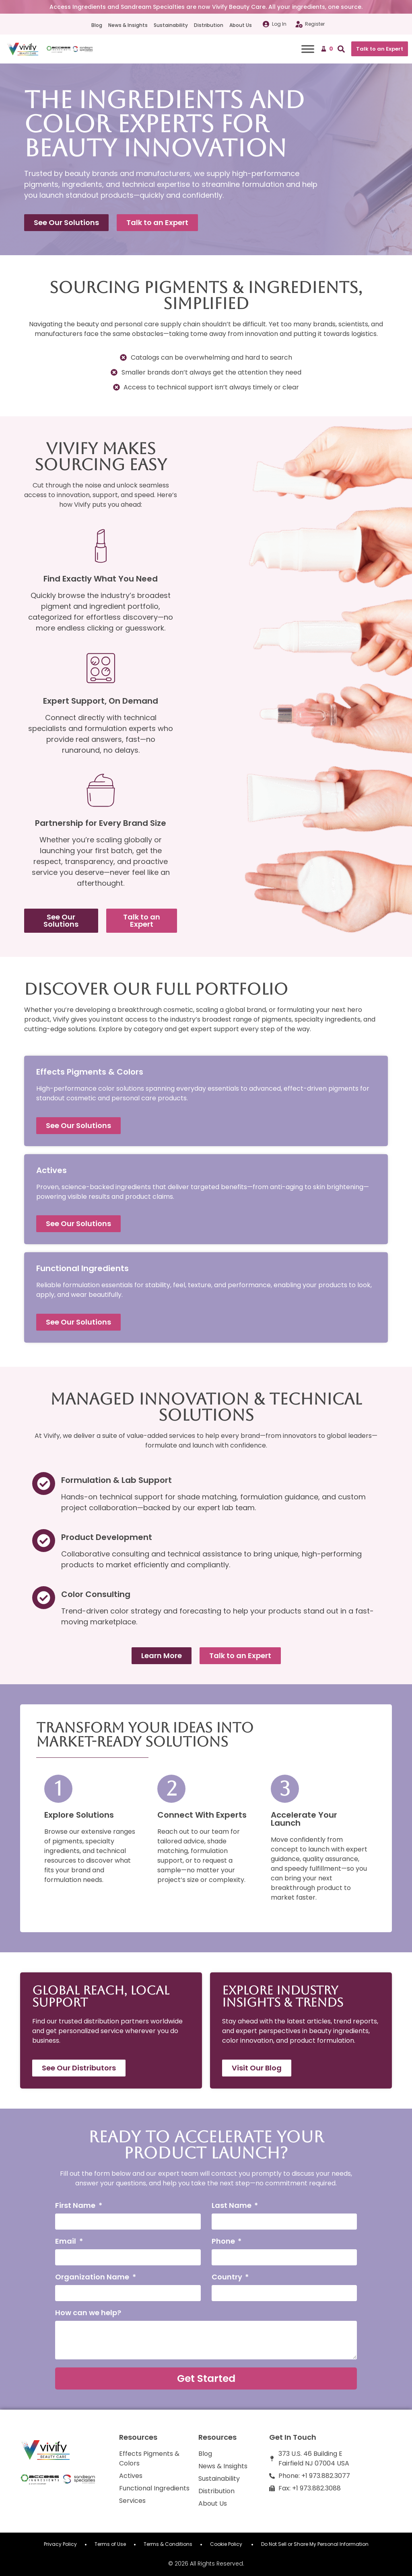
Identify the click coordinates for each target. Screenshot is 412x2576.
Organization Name (93, 2277)
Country (228, 2277)
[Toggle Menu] (307, 49)
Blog (96, 25)
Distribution (208, 25)
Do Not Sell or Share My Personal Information (315, 2544)
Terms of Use (110, 2544)
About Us (240, 25)
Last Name (232, 2206)
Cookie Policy (226, 2544)
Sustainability (171, 25)
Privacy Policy (60, 2544)
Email (66, 2242)
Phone (224, 2242)
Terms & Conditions (168, 2544)
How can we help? (88, 2313)
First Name (76, 2206)
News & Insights (128, 25)
